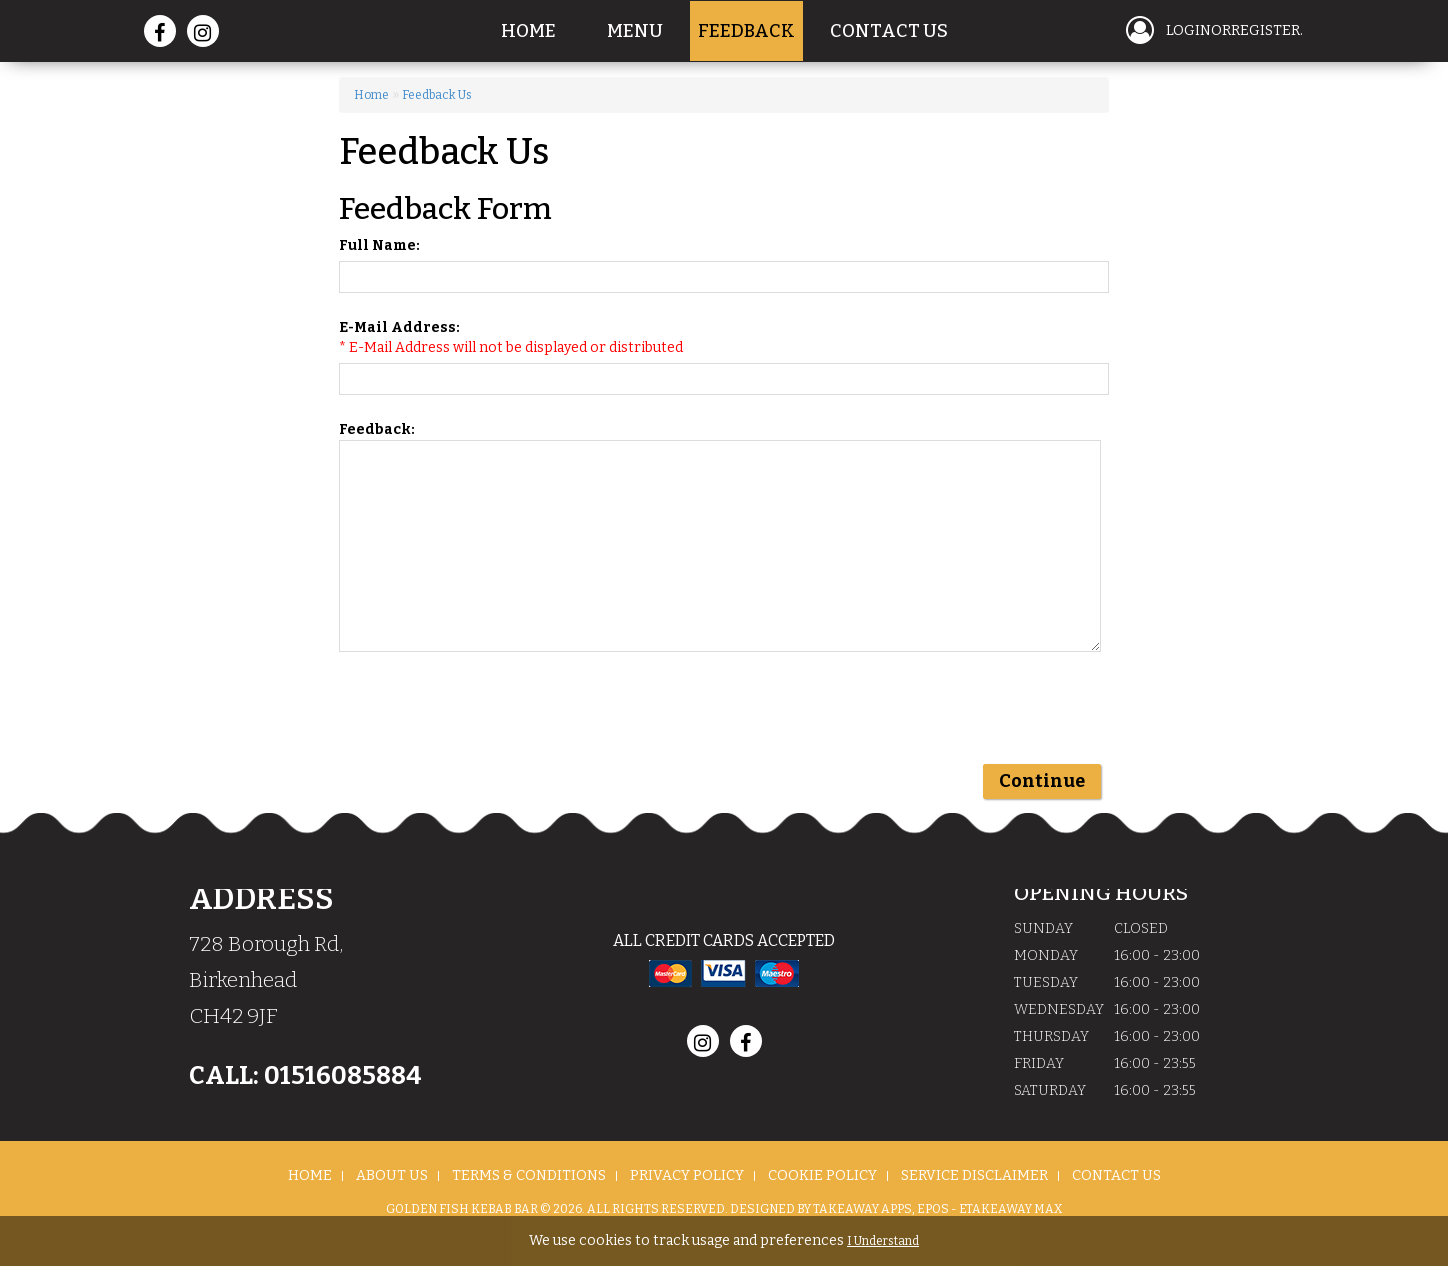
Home (528, 31)
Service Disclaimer (974, 1175)
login (1188, 30)
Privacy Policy (687, 1175)
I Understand (883, 1241)
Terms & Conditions (529, 1175)
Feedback (746, 31)
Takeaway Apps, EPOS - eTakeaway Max (937, 1209)
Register (1265, 30)
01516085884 (340, 1076)
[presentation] (491, 717)
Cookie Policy (822, 1175)
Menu (635, 31)
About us (392, 1175)
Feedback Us (437, 95)
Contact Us (889, 31)
